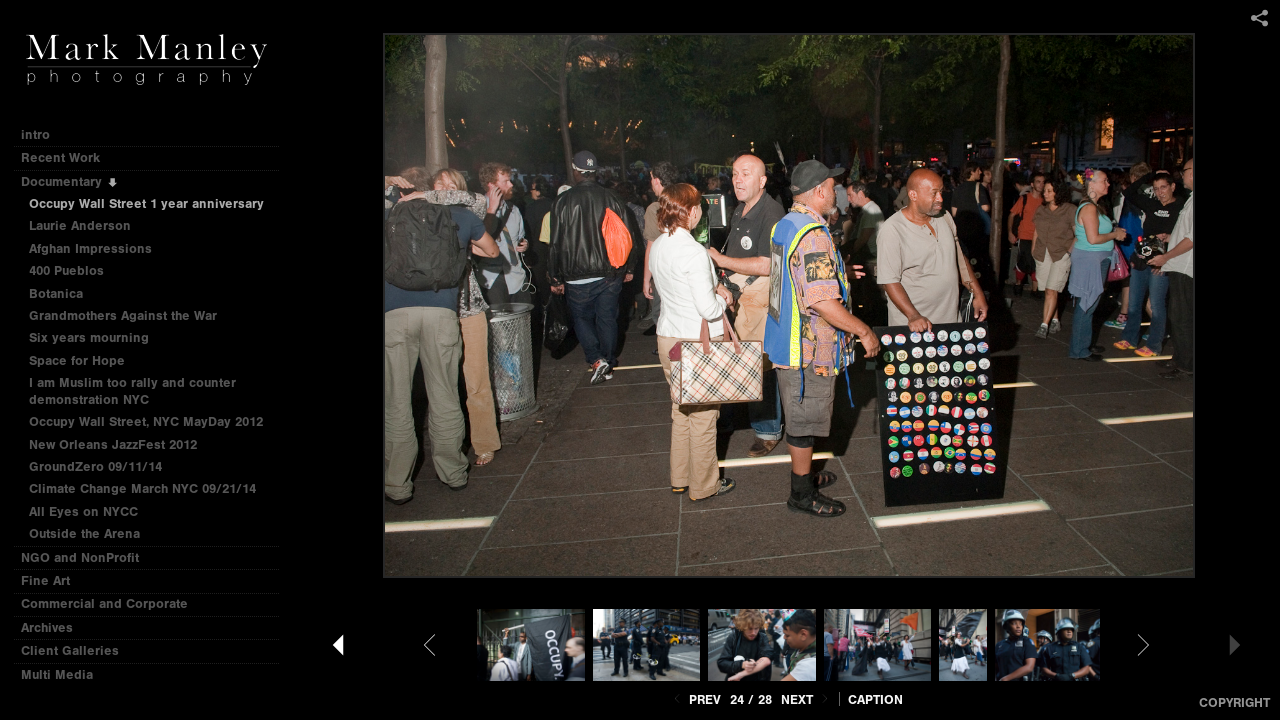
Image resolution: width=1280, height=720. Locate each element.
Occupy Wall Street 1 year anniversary (146, 203)
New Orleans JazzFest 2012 (113, 444)
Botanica (56, 293)
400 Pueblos (66, 270)
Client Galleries (70, 650)
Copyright (1234, 702)
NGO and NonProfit (88, 557)
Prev (695, 699)
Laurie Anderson (80, 225)
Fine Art (54, 580)
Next (806, 699)
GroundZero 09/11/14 (95, 466)
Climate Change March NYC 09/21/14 (142, 488)
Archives (55, 627)
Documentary (70, 181)
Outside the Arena (84, 533)
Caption (875, 699)
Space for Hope (77, 360)
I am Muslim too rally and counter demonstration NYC (132, 391)
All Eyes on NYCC (83, 511)
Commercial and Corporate (104, 603)
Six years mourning (89, 337)
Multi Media (65, 674)
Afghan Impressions (99, 248)
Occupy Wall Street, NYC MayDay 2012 (146, 421)
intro (35, 134)
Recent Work (69, 157)
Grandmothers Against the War (123, 315)
